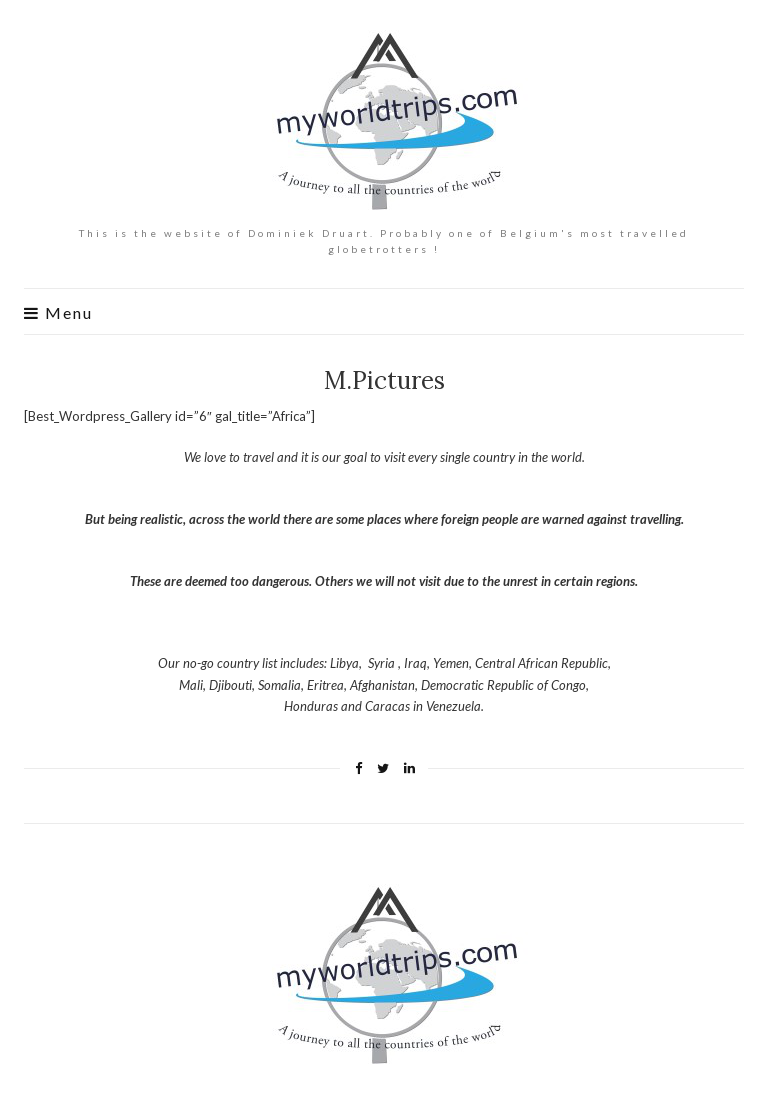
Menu (58, 313)
